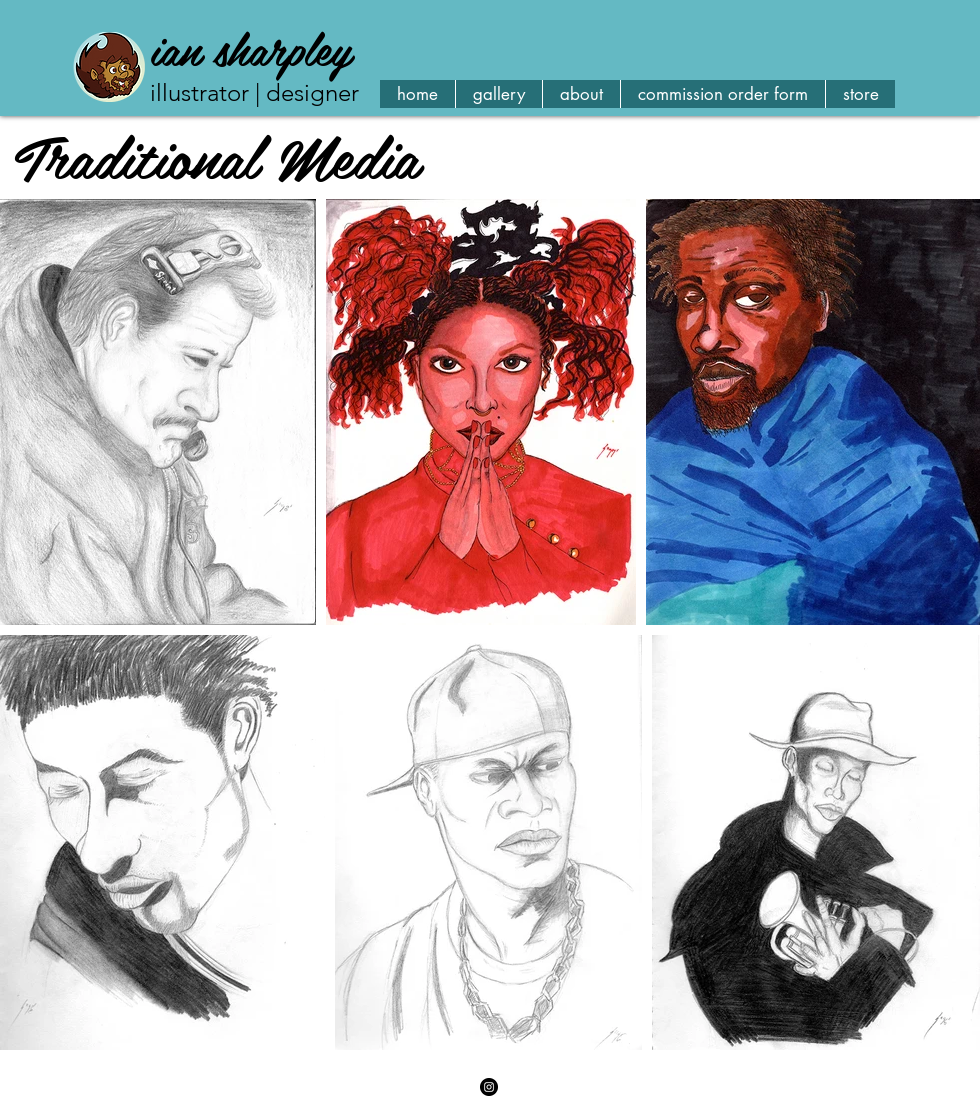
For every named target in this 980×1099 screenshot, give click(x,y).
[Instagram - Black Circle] (489, 1087)
